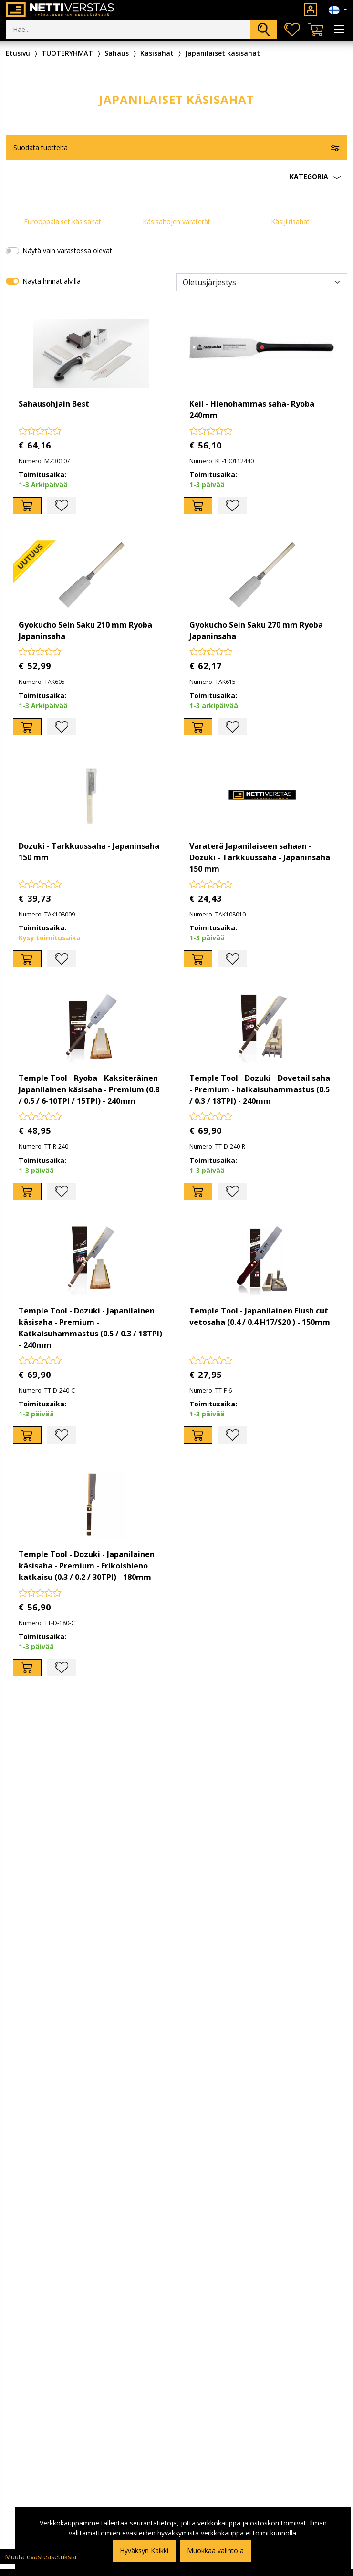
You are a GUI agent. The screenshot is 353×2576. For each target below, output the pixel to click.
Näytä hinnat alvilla (51, 280)
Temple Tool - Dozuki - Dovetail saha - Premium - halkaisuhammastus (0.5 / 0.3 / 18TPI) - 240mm (259, 1089)
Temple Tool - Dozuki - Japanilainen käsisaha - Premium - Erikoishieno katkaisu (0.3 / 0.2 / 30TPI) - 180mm (87, 1565)
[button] (176, 177)
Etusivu (18, 53)
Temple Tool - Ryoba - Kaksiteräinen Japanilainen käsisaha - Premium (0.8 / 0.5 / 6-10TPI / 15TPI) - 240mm (89, 1089)
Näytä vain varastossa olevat (67, 250)
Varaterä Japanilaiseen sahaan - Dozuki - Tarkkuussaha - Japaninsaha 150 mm (259, 857)
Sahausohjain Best (54, 403)
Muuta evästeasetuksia (40, 2556)
